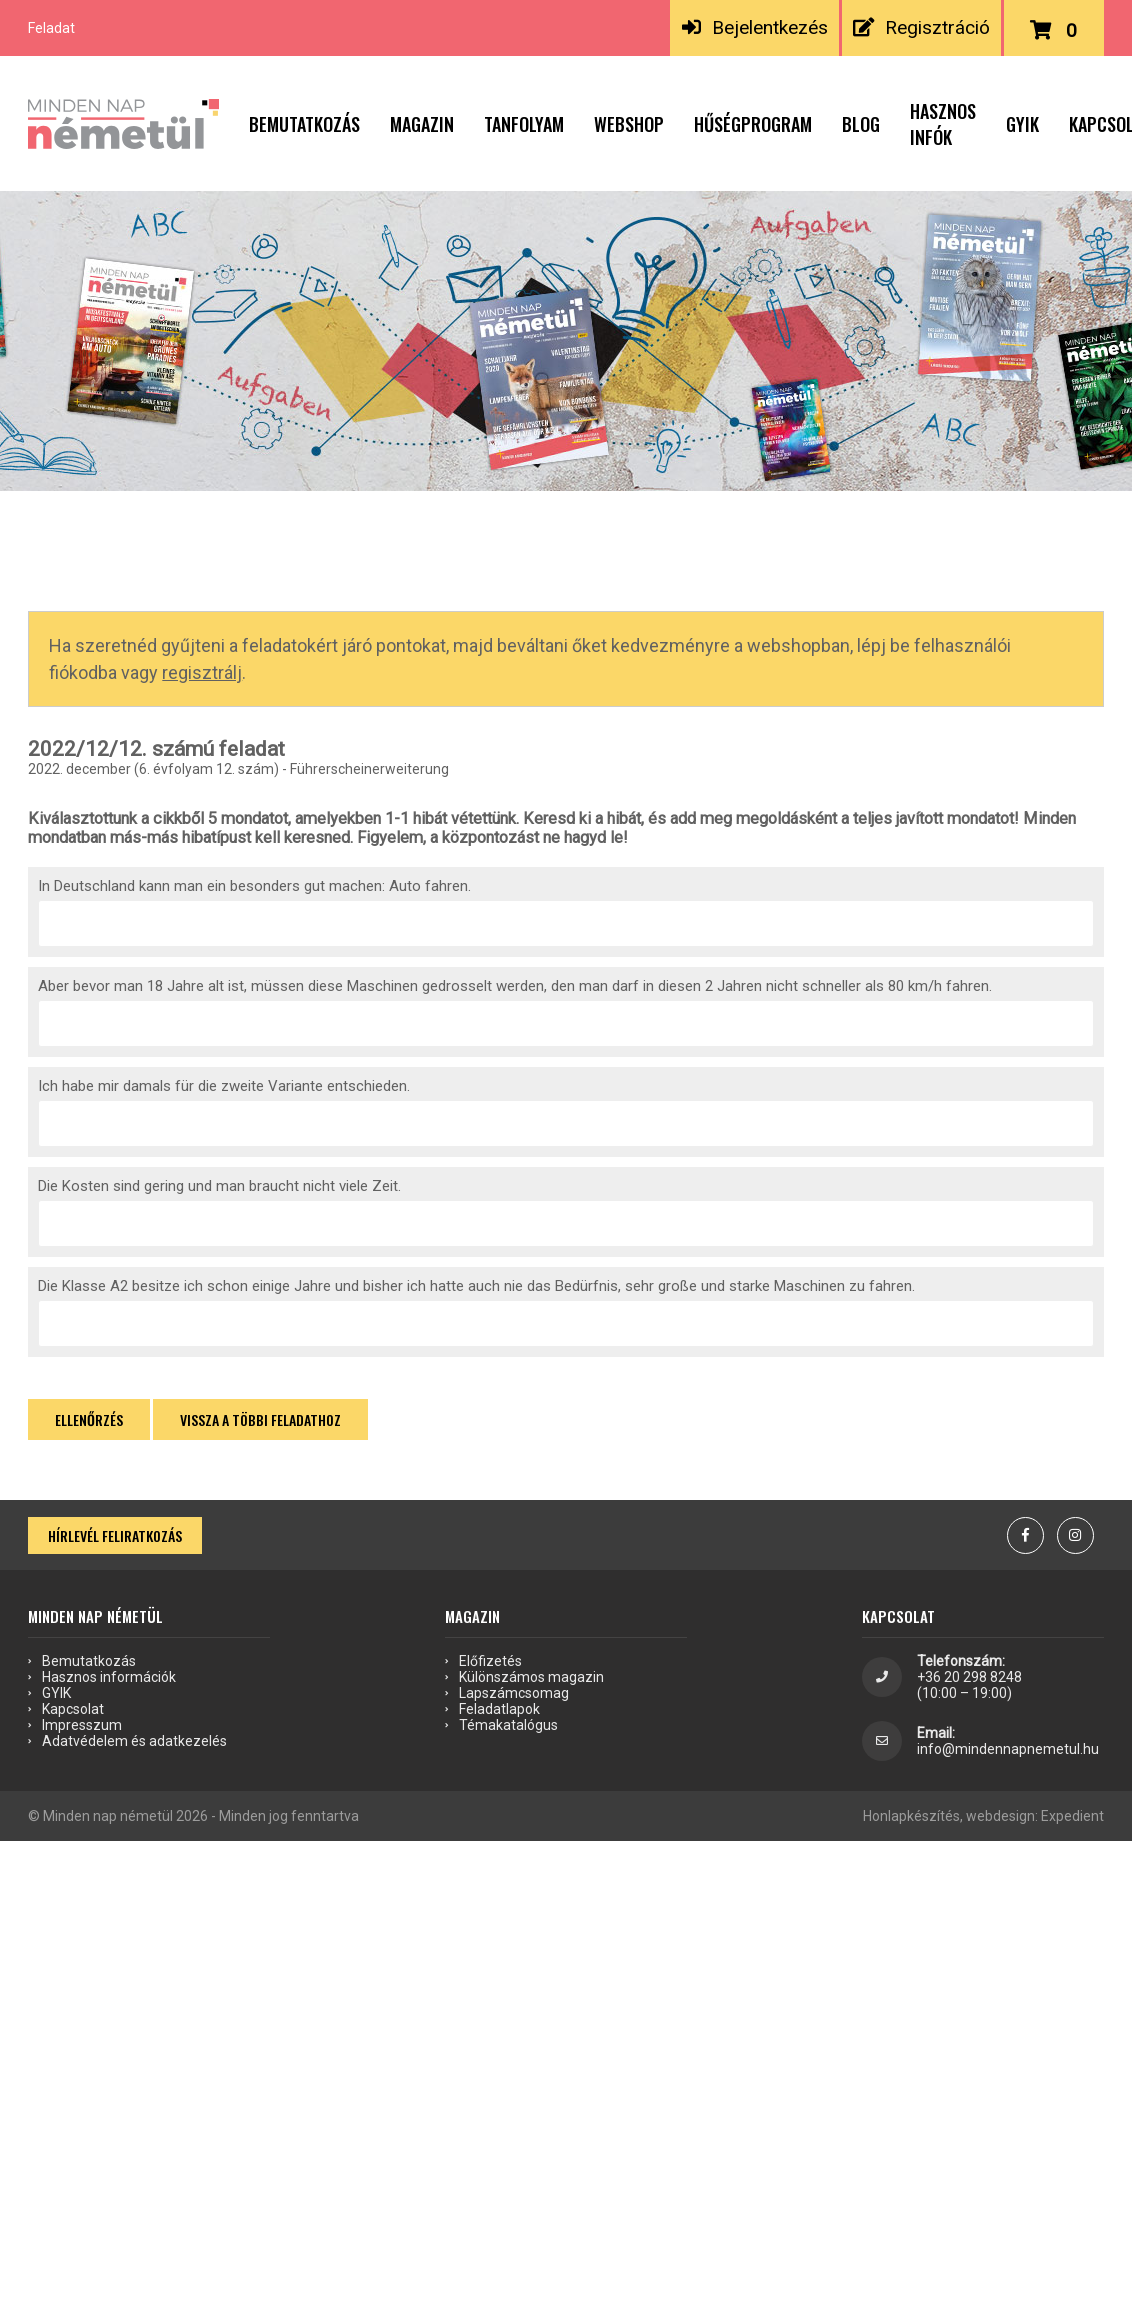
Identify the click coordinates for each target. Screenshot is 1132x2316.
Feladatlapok (499, 1709)
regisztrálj (202, 672)
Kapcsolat (73, 1709)
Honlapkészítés (911, 1816)
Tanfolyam (524, 124)
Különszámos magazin (531, 1677)
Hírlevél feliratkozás (115, 1535)
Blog (861, 124)
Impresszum (82, 1725)
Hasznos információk (109, 1677)
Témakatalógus (508, 1725)
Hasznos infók (943, 124)
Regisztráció (921, 27)
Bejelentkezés (755, 27)
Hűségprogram (753, 124)
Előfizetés (490, 1661)
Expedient (1072, 1816)
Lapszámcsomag (514, 1693)
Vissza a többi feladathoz (260, 1419)
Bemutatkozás (304, 124)
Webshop (629, 124)
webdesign (1000, 1816)
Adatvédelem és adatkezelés (134, 1741)
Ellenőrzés (89, 1419)
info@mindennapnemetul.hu (1008, 1749)
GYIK (1022, 124)
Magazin (422, 124)
